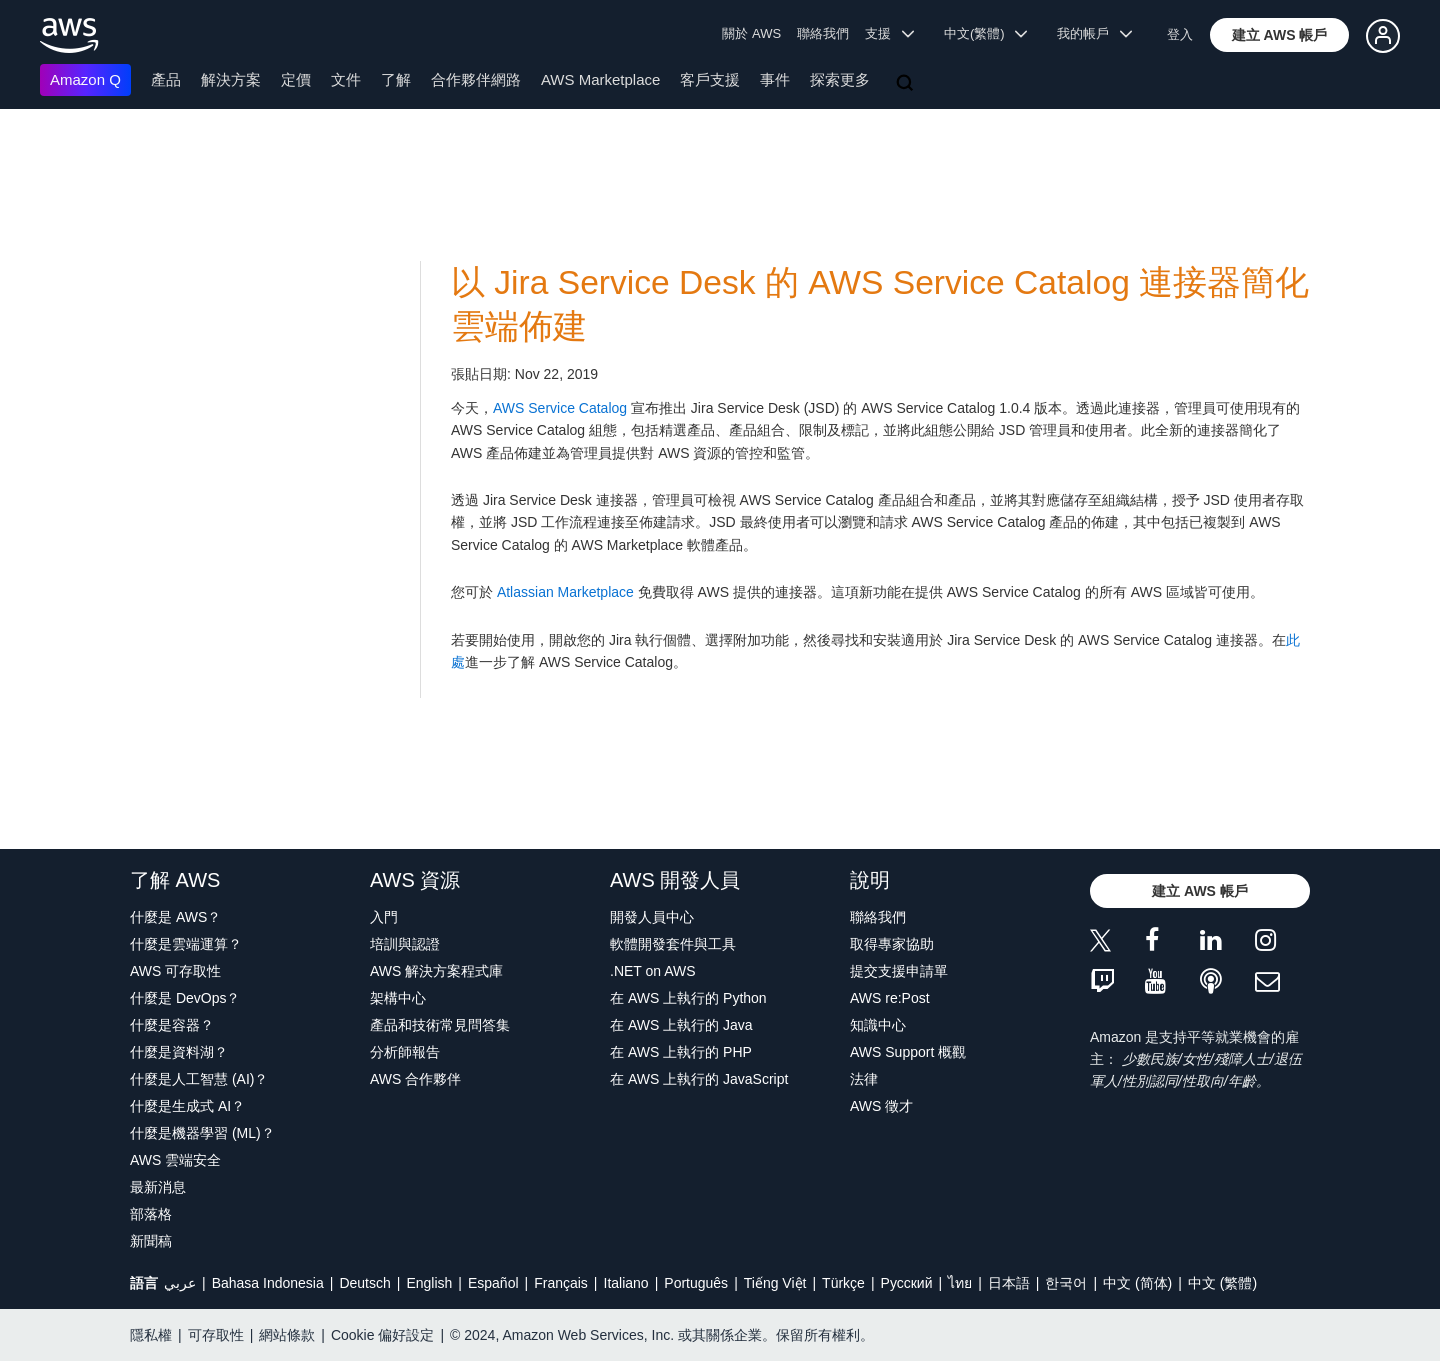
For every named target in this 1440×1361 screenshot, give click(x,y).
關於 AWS (751, 33)
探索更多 (840, 79)
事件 (775, 79)
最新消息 (158, 1187)
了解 (396, 79)
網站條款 (287, 1335)
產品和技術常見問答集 (440, 1025)
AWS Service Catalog (560, 408)
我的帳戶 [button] (1094, 33)
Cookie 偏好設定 (382, 1335)
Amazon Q (85, 79)
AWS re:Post (890, 998)
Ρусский (907, 1283)
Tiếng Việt (775, 1283)
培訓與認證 (405, 944)
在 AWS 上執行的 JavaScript (699, 1079)
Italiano (626, 1283)
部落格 (151, 1214)
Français (561, 1283)
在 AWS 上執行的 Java (681, 1025)
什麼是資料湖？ (179, 1052)
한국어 (1066, 1283)
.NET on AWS (653, 971)
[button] (1280, 35)
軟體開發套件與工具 (673, 944)
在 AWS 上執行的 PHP (681, 1052)
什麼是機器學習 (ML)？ (202, 1133)
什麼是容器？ (172, 1025)
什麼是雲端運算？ (186, 944)
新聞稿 (151, 1241)
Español (493, 1283)
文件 (346, 79)
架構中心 (398, 998)
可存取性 (216, 1335)
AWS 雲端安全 (175, 1160)
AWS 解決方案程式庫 (436, 971)
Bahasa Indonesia (268, 1283)
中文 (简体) (1137, 1283)
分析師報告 (405, 1052)
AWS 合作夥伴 (415, 1079)
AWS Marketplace (600, 79)
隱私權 (151, 1335)
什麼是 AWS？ (175, 917)
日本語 (1009, 1283)
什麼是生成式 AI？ (187, 1106)
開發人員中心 (652, 917)
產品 (166, 79)
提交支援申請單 (899, 971)
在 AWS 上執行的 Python (688, 998)
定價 (296, 79)
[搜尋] (907, 84)
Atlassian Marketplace (565, 592)
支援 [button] (889, 33)
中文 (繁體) (1222, 1283)
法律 (864, 1079)
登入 (1180, 34)
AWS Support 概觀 (908, 1052)
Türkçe (843, 1283)
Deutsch (364, 1283)
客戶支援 (710, 79)
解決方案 (231, 79)
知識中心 (878, 1025)
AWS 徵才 (881, 1106)
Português (696, 1283)
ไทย (960, 1283)
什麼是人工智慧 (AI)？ (199, 1079)
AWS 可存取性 (175, 971)
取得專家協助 (892, 944)
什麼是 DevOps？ (185, 998)
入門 (384, 917)
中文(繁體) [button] (986, 33)
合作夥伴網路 (476, 79)
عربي (180, 1283)
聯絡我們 (823, 33)
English (429, 1283)
